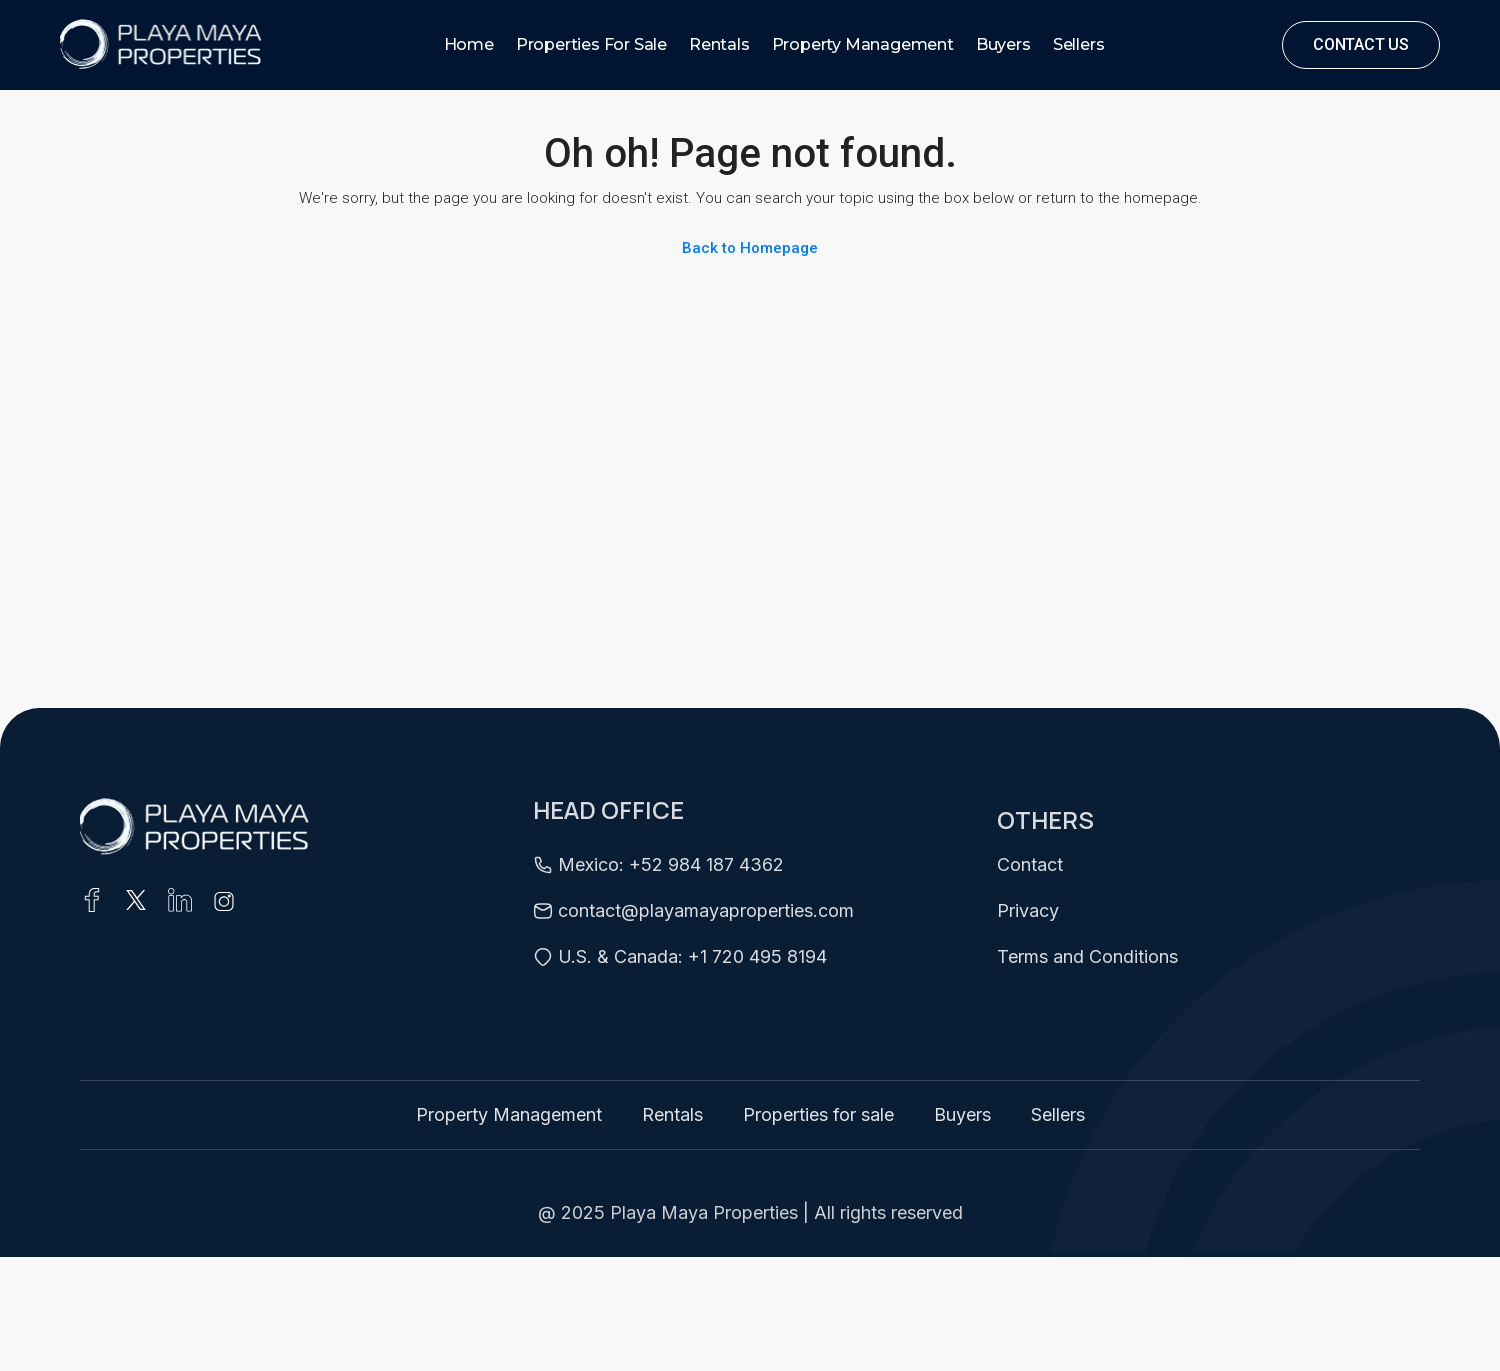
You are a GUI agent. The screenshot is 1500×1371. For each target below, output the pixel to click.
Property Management (863, 44)
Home (469, 44)
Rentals (719, 44)
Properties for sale (591, 44)
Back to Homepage (750, 248)
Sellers (1079, 44)
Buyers (1003, 44)
